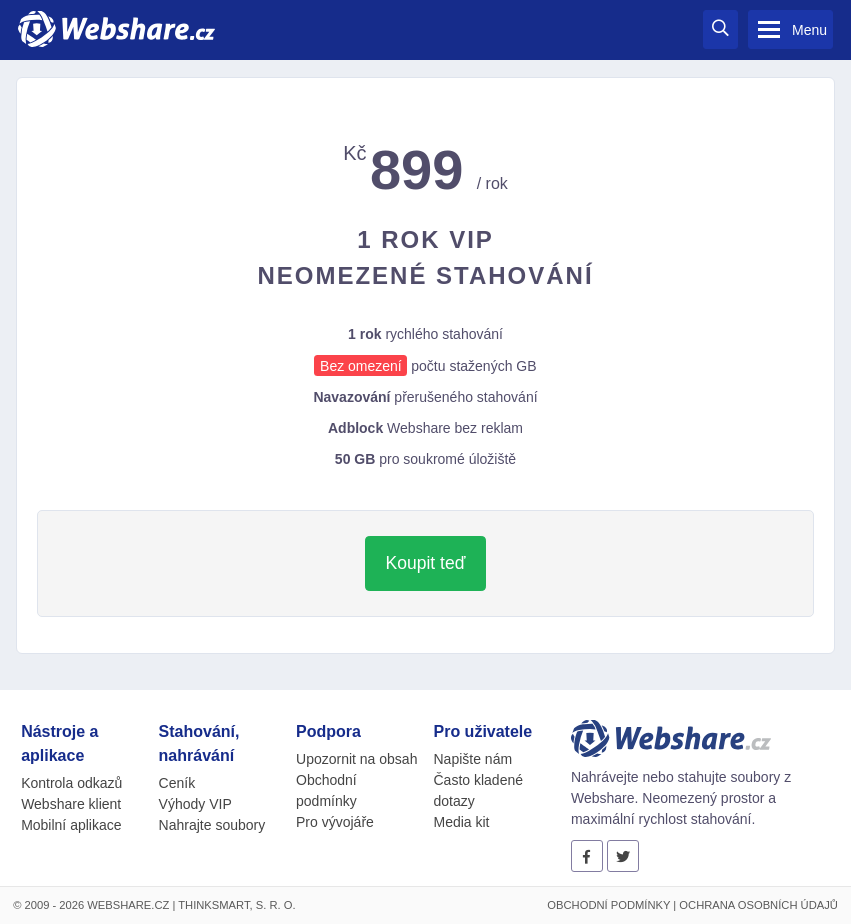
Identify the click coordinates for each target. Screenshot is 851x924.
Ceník (177, 783)
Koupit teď (426, 563)
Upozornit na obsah (356, 759)
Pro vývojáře (335, 822)
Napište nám (472, 759)
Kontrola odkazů (71, 783)
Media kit (461, 822)
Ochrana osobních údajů (758, 905)
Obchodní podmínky (608, 905)
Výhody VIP (195, 804)
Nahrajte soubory (212, 825)
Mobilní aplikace (71, 825)
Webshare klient (71, 804)
